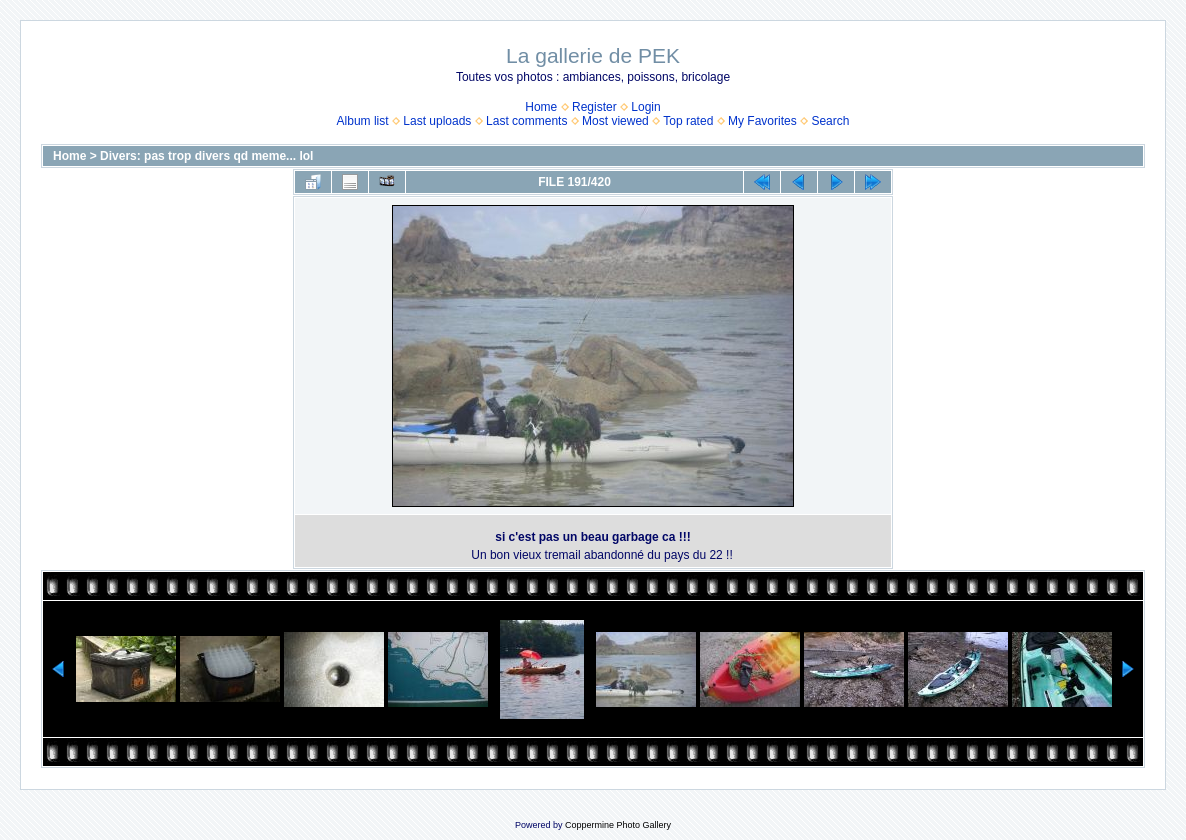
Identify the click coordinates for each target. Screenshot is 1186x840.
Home (541, 107)
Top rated (688, 121)
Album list (363, 121)
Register (594, 107)
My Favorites (762, 121)
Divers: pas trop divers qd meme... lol (206, 156)
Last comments (526, 121)
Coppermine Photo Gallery (618, 825)
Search (830, 121)
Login (645, 107)
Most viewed (615, 121)
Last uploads (437, 121)
